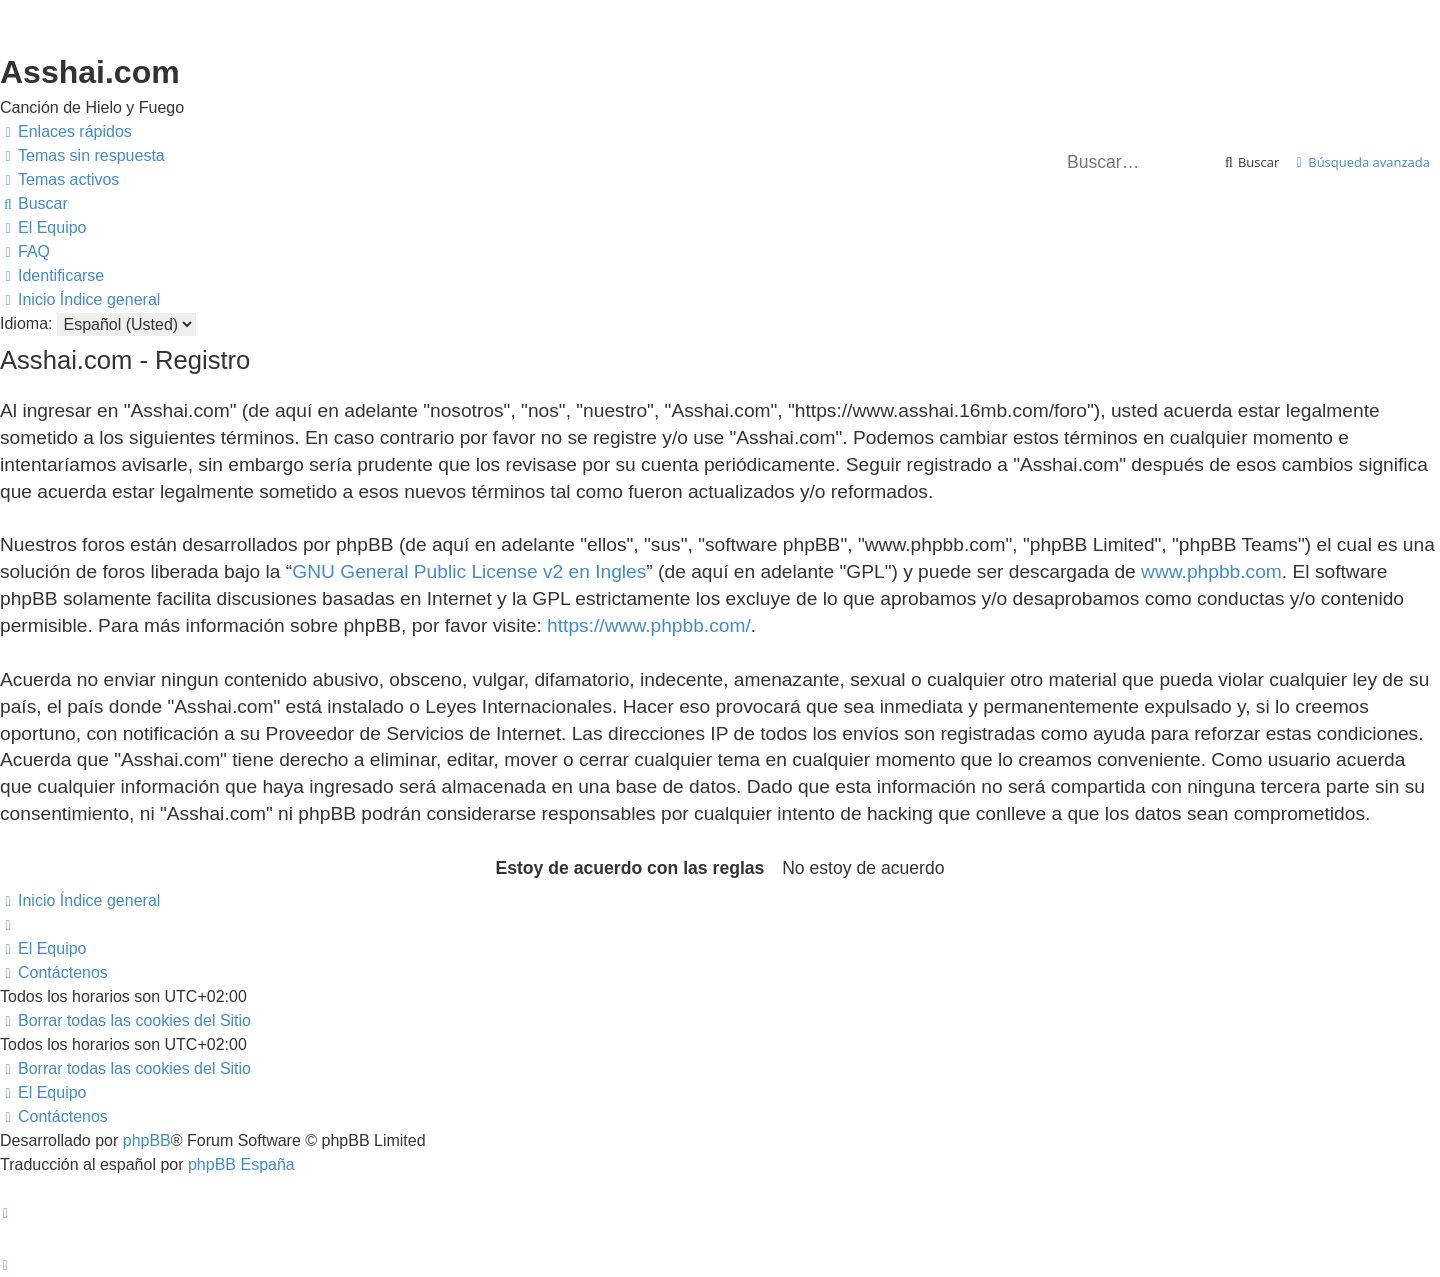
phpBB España (241, 1164)
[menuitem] (82, 156)
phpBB (147, 1140)
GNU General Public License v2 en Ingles (469, 571)
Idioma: (26, 323)
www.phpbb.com (1211, 571)
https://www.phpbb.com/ (649, 625)
